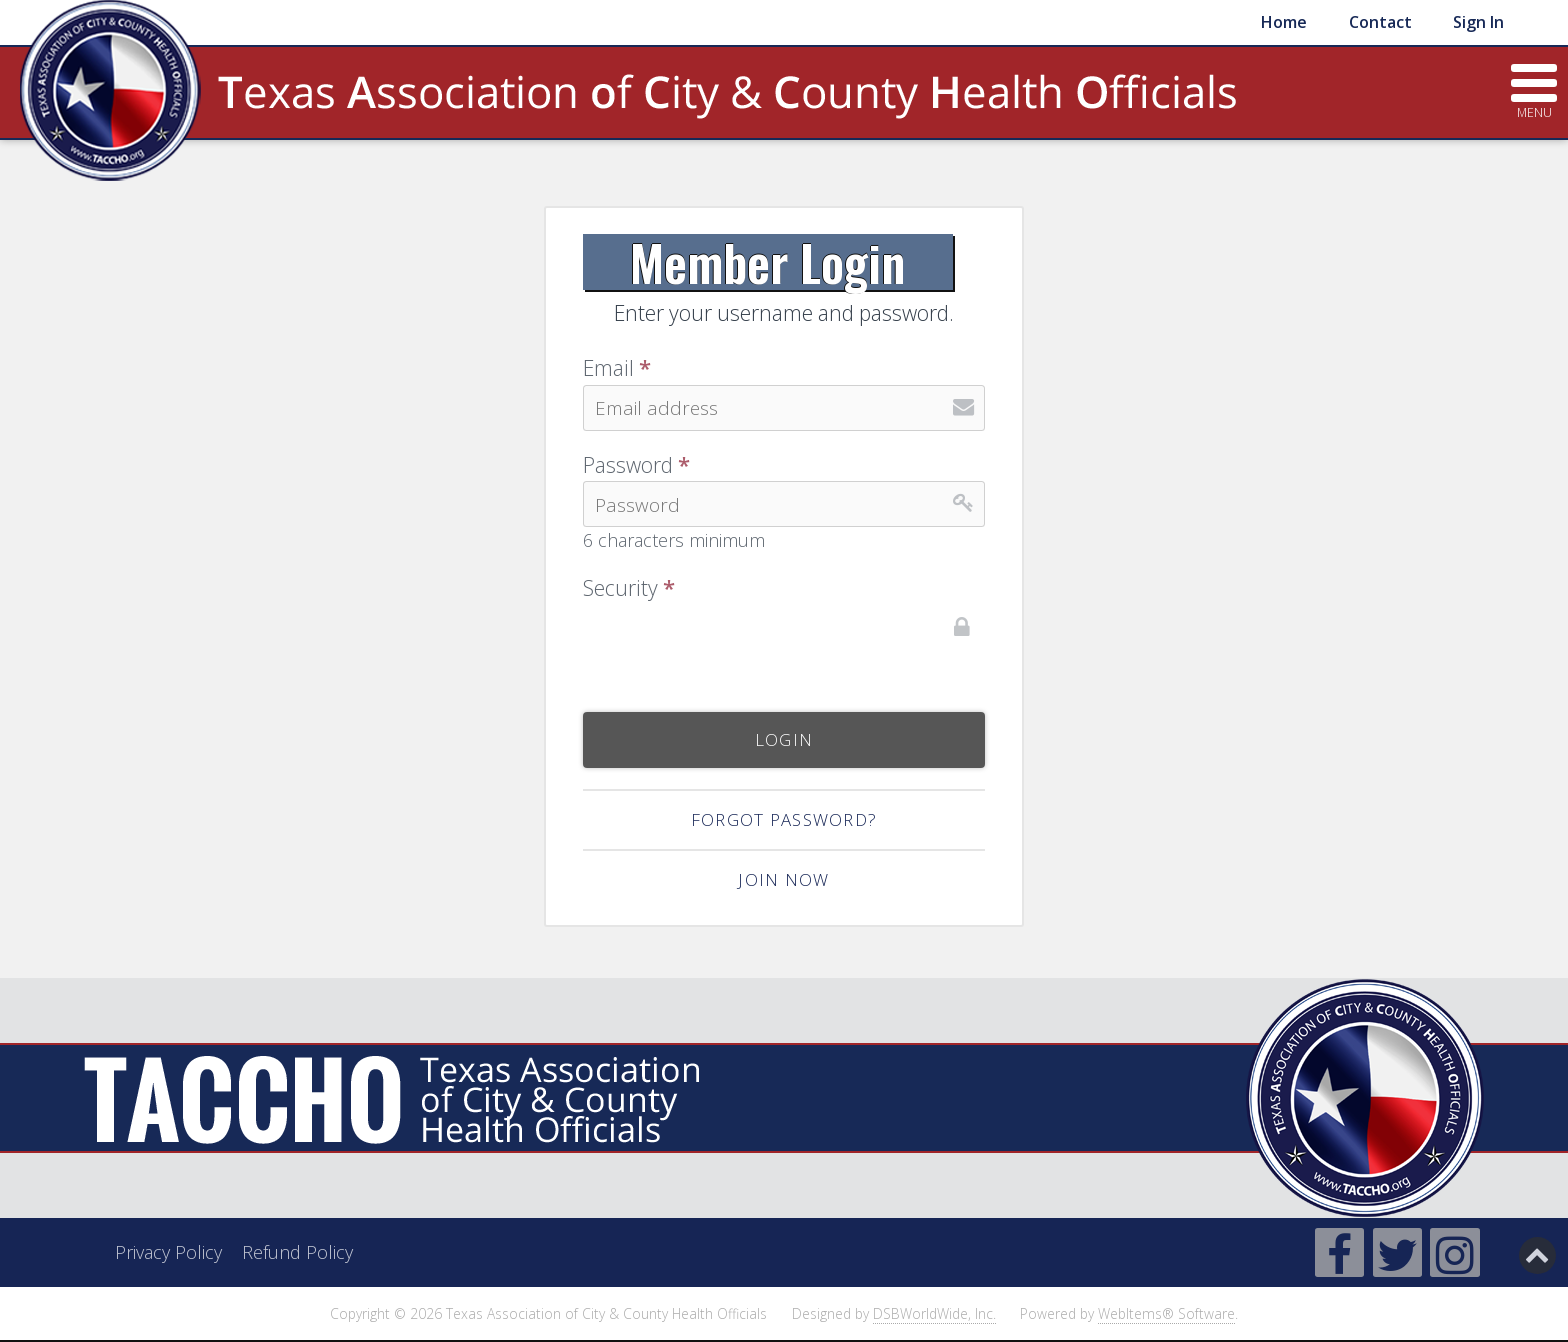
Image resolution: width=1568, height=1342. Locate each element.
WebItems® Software (1166, 1313)
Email (617, 368)
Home (1284, 22)
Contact (1380, 22)
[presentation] (735, 644)
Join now (783, 879)
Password (636, 465)
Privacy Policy (168, 1252)
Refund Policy (297, 1252)
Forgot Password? (784, 819)
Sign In (1478, 22)
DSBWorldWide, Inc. (934, 1313)
